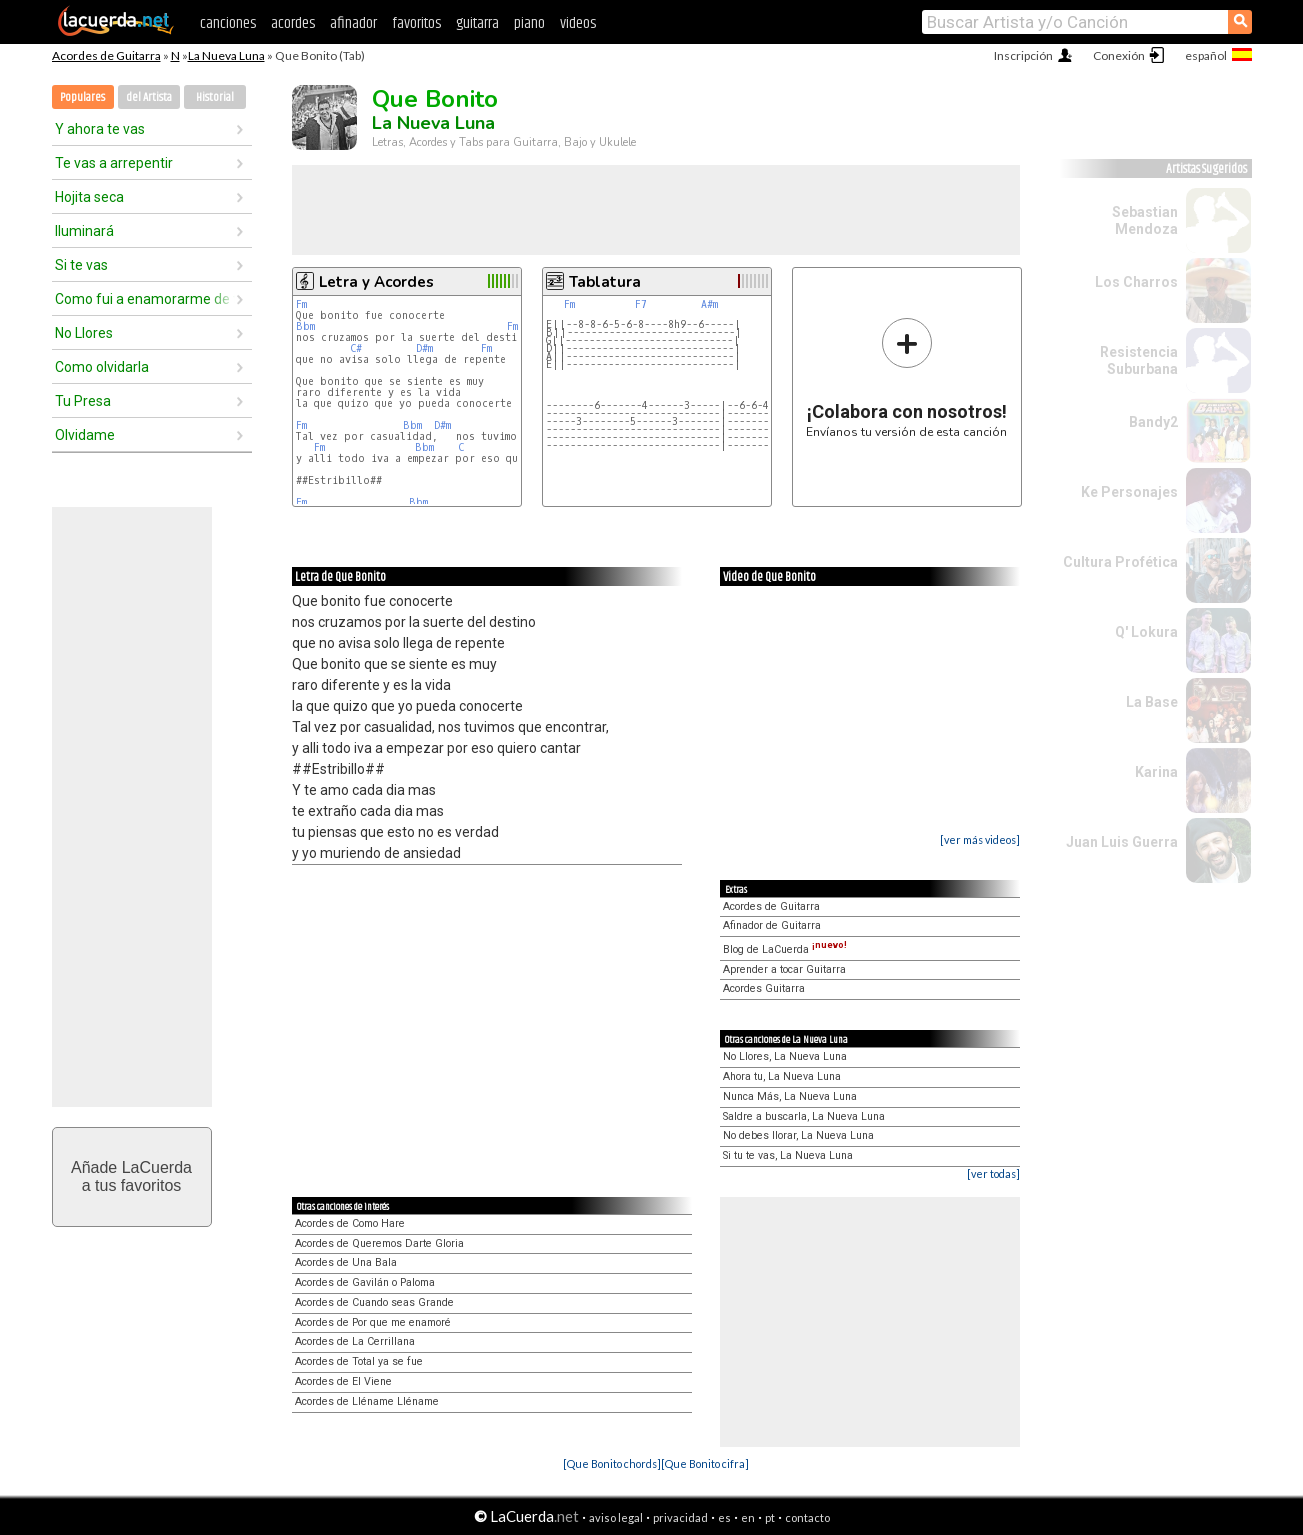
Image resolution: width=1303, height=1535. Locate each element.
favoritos (416, 23)
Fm (301, 304)
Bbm (305, 326)
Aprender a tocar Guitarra (784, 969)
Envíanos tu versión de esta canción (906, 377)
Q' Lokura (1146, 632)
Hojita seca (89, 197)
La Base (1152, 702)
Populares (82, 97)
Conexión (1119, 55)
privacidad (680, 1517)
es (724, 1517)
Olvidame (85, 435)
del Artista (149, 97)
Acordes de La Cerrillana (355, 1341)
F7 (641, 304)
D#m (424, 348)
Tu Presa (83, 401)
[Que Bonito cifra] (705, 1463)
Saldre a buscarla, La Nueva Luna (804, 1116)
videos (578, 23)
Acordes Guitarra (764, 988)
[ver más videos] (980, 839)
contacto (807, 1517)
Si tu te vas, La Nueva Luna (788, 1155)
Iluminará (84, 231)
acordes (293, 23)
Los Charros (1136, 282)
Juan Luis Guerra (1122, 842)
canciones (228, 23)
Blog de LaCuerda (785, 949)
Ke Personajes (1129, 492)
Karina (1156, 772)
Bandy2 (1153, 422)
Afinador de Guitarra (772, 925)
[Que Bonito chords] (612, 1463)
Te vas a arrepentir (114, 163)
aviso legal (616, 1517)
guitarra (477, 23)
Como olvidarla (102, 367)
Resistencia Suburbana (1139, 360)
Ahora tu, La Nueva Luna (782, 1076)
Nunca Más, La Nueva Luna (790, 1096)
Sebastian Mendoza (1145, 220)
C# (356, 348)
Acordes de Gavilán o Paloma (365, 1282)
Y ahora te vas (100, 129)
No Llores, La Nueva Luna (785, 1056)
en (748, 1517)
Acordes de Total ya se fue (359, 1361)
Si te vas (81, 265)
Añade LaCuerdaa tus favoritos (131, 1176)
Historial (215, 97)
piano (529, 23)
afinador (353, 23)
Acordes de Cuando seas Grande (374, 1302)
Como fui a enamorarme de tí (145, 299)
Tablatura (605, 282)
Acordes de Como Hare (350, 1223)
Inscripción (1023, 55)
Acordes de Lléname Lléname (367, 1401)
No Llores (84, 333)
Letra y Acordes (376, 282)
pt (770, 1517)
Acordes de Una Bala (346, 1262)
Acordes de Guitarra (106, 55)
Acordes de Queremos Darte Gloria (379, 1243)
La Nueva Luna (226, 55)
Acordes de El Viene (343, 1381)
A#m (709, 304)
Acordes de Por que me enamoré (373, 1322)
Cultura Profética (1120, 562)
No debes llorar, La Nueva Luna (798, 1135)
